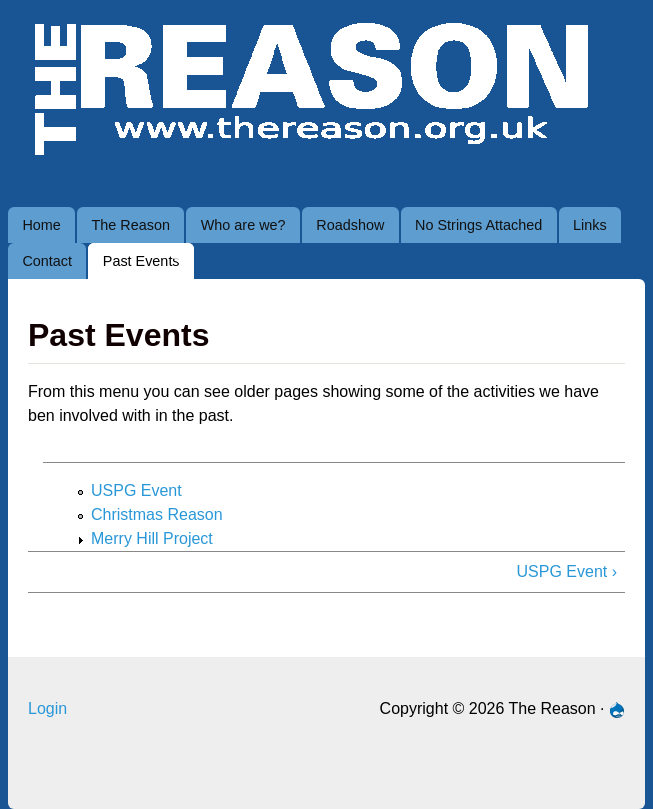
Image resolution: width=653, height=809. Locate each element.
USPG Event (136, 490)
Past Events (135, 266)
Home (41, 225)
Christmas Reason (157, 514)
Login (47, 708)
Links (590, 225)
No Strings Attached (478, 225)
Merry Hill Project (152, 538)
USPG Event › (567, 571)
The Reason (131, 225)
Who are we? (243, 225)
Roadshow (350, 225)
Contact (47, 261)
